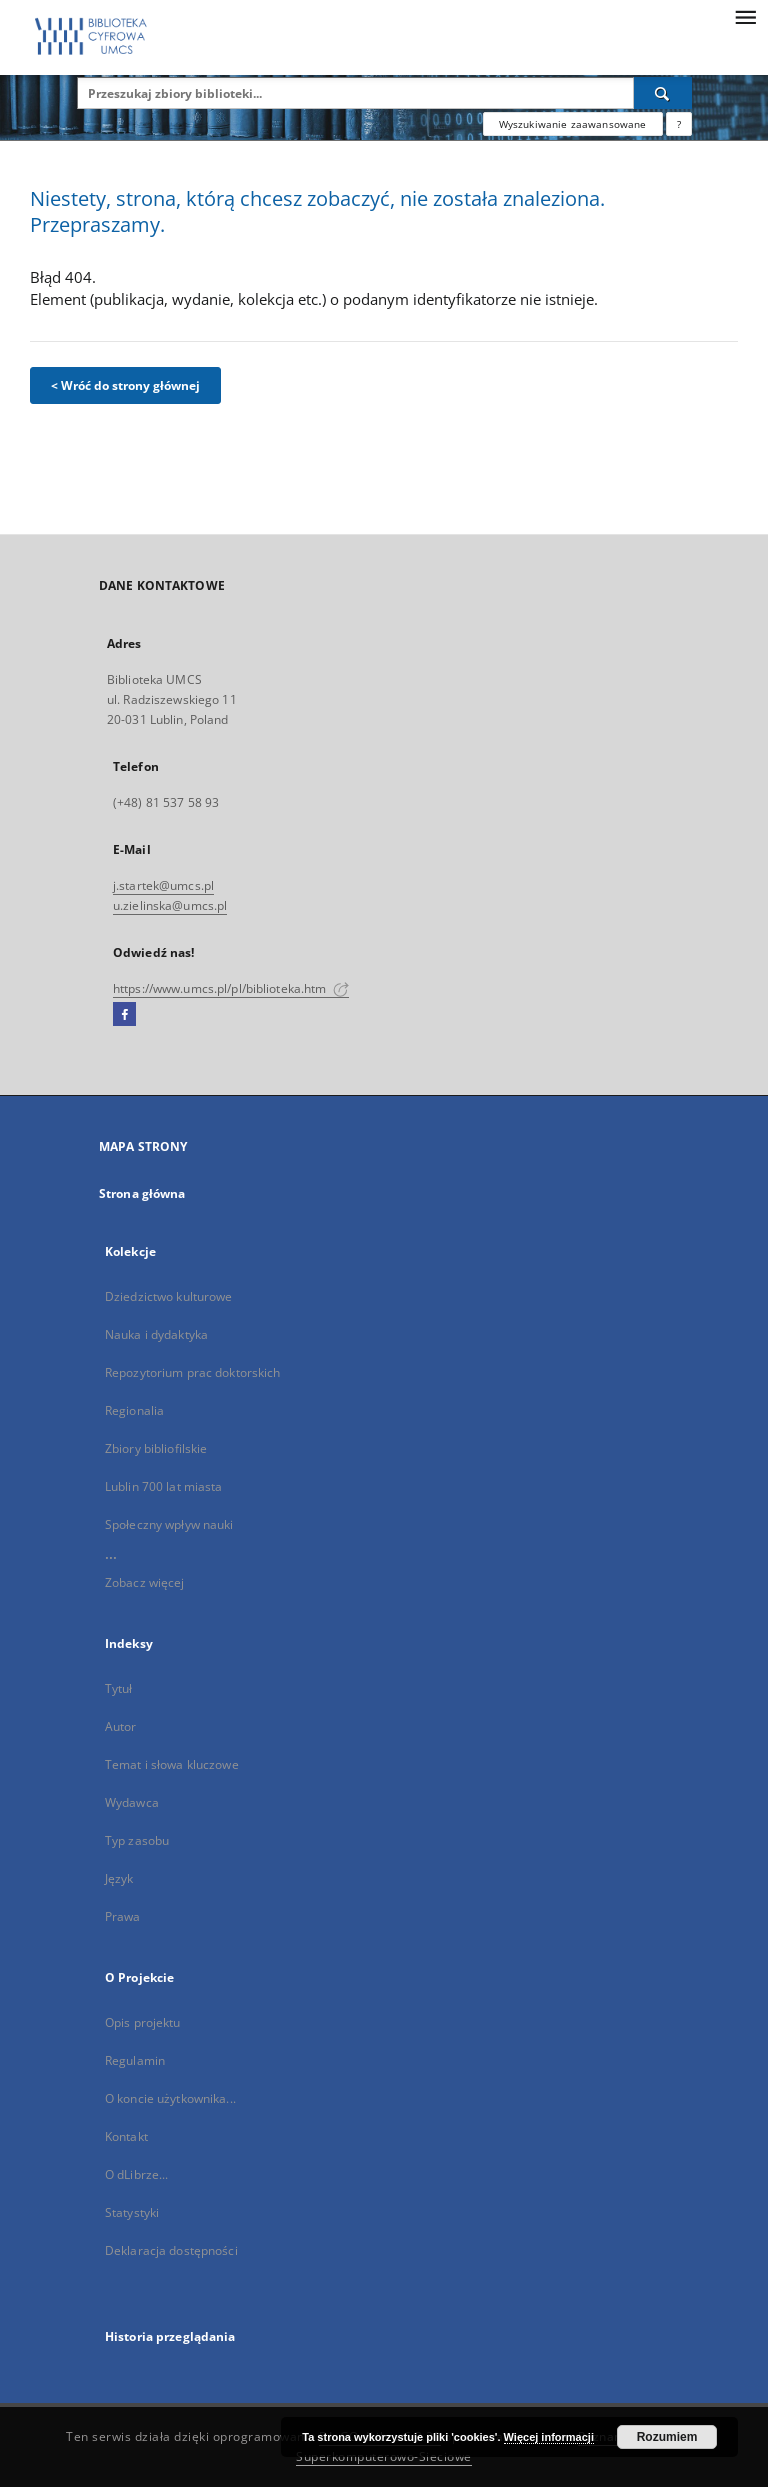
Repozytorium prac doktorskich (192, 1372)
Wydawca (132, 1802)
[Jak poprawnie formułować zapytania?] (679, 124)
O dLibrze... (136, 2174)
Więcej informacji (549, 2437)
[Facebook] (124, 1015)
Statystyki (132, 2212)
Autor (121, 1726)
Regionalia (134, 1410)
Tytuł (119, 1688)
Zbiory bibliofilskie (156, 1448)
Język (119, 1878)
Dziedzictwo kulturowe (169, 1296)
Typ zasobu (137, 1840)
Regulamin (135, 2060)
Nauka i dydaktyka (156, 1334)
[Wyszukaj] (663, 93)
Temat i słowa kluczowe (172, 1764)
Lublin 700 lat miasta (164, 1486)
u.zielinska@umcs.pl (170, 905)
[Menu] (745, 16)
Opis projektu (143, 2022)
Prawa (123, 1916)
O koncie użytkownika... (170, 2098)
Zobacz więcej (145, 1582)
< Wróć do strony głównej (125, 385)
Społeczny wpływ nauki (169, 1524)
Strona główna (142, 1193)
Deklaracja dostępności (171, 2250)
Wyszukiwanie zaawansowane (573, 124)
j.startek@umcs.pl (163, 885)
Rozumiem (667, 2437)
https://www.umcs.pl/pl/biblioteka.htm (231, 988)
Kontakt (126, 2136)
